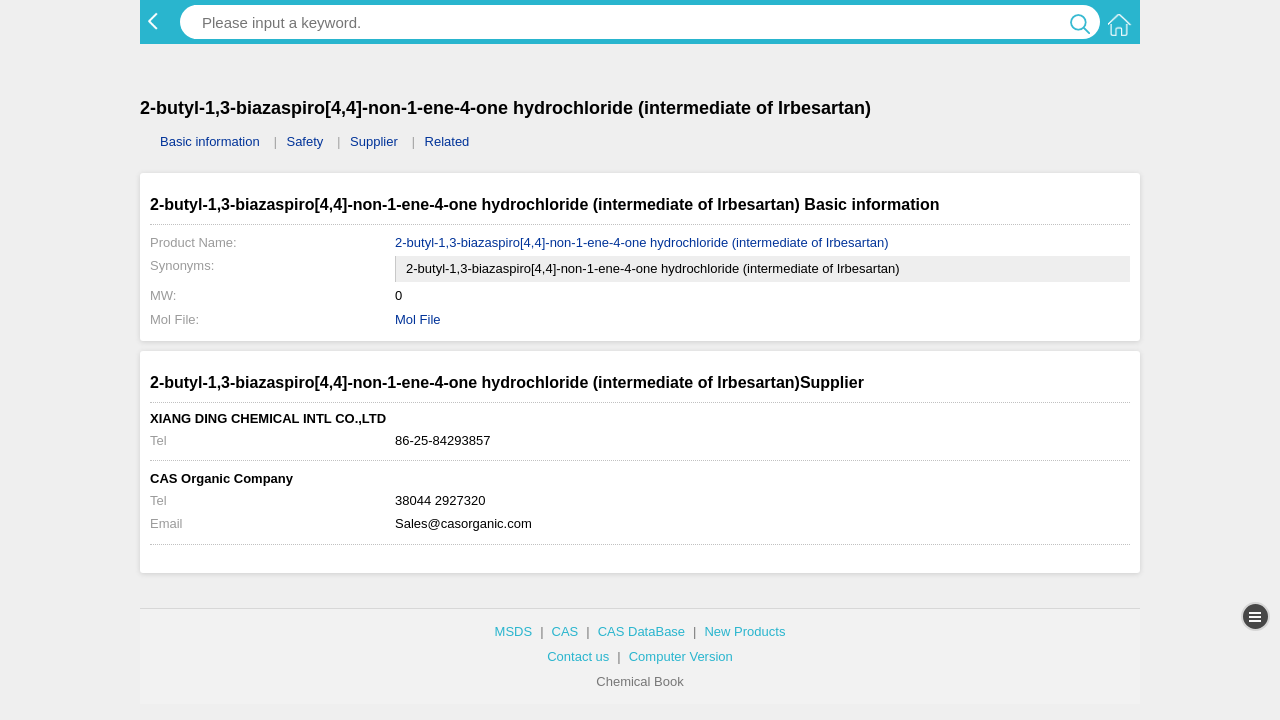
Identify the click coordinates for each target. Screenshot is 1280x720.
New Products (744, 631)
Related (447, 141)
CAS (565, 631)
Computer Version (681, 656)
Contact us (578, 656)
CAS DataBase (641, 631)
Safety (304, 141)
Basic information (210, 141)
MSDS (514, 631)
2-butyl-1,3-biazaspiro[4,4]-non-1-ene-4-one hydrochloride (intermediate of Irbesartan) (642, 242)
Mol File (418, 319)
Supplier (374, 141)
